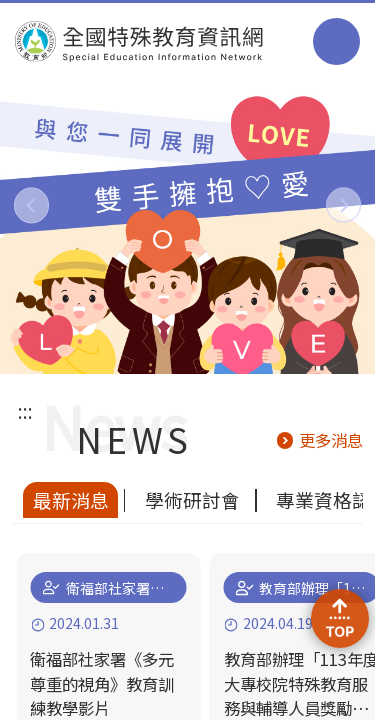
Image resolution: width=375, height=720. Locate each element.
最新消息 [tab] (71, 499)
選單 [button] (336, 41)
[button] (31, 205)
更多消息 (331, 440)
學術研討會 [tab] (192, 499)
